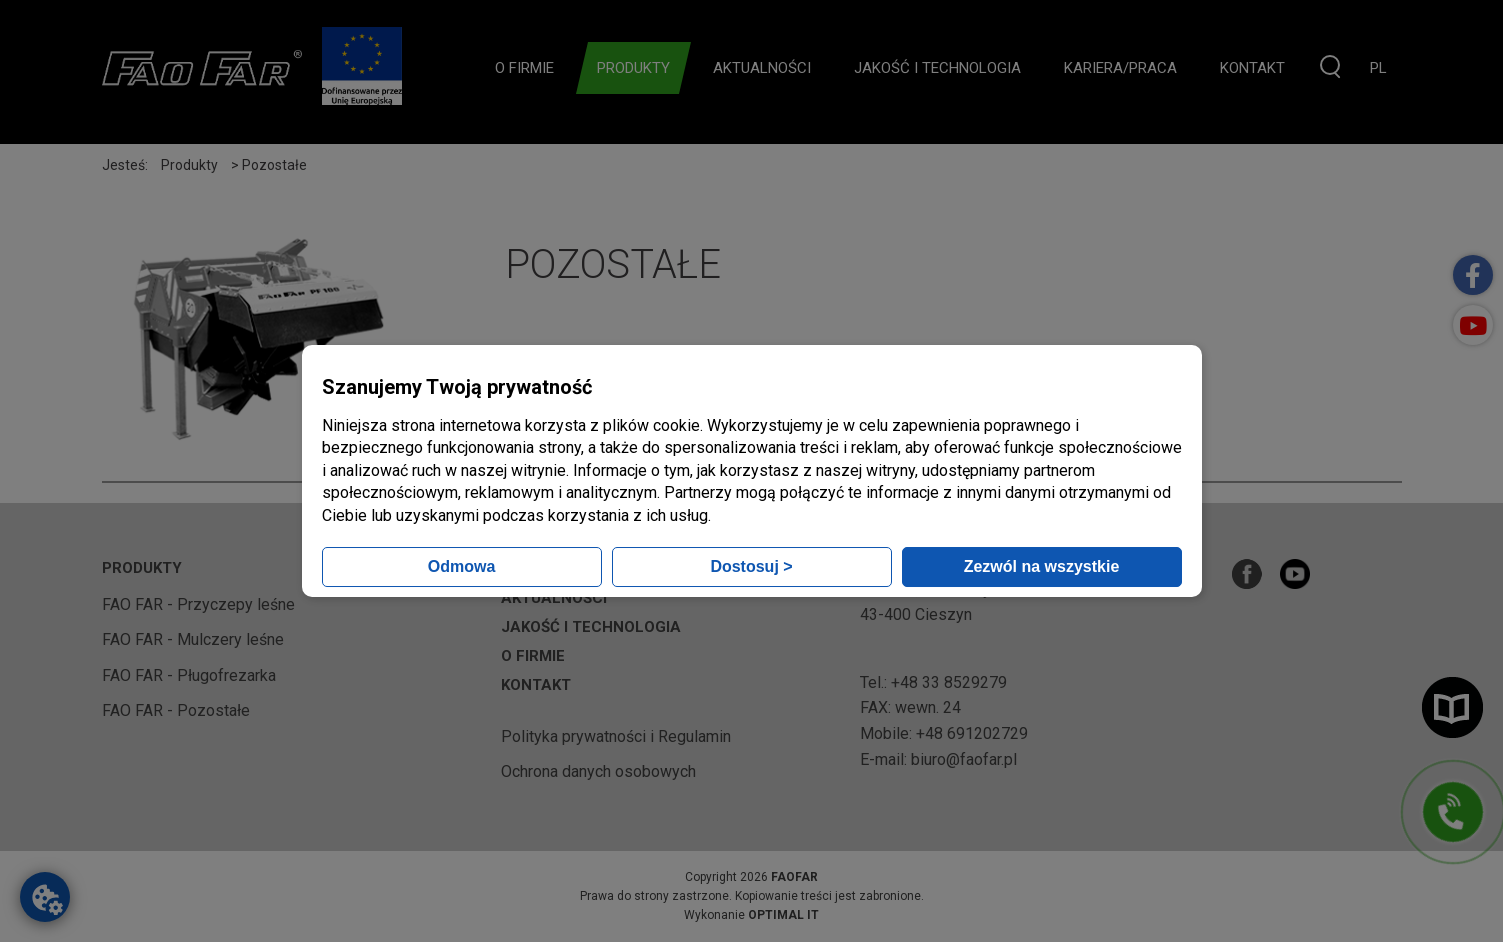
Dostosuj (751, 566)
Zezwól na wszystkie (1042, 566)
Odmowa (462, 566)
